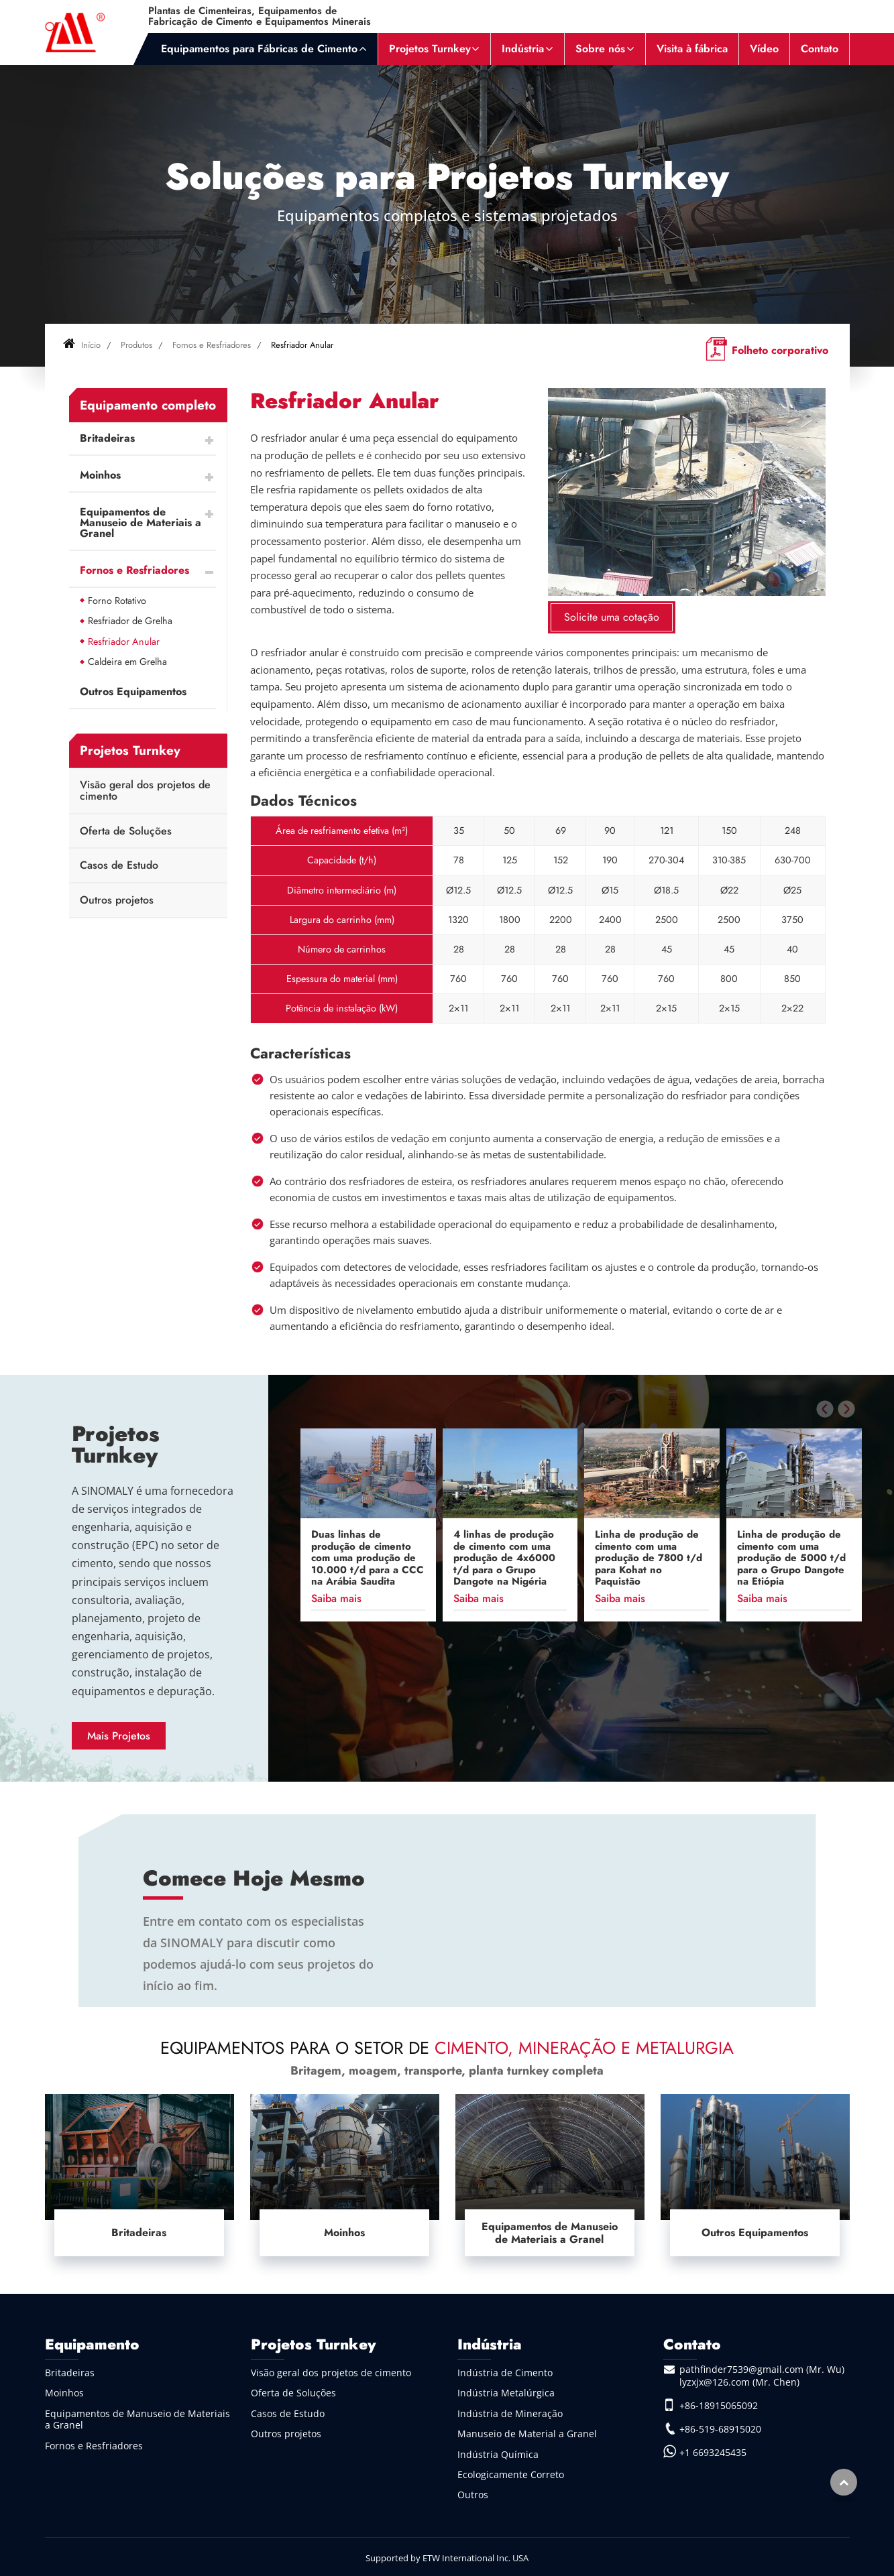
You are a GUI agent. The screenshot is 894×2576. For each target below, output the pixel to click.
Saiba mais (336, 1598)
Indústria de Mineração (510, 2413)
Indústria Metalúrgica (506, 2392)
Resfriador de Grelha (130, 620)
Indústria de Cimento (505, 2372)
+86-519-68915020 (720, 2428)
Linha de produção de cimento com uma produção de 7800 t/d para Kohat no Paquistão (648, 1558)
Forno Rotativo (117, 600)
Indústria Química (498, 2454)
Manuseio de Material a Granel (527, 2433)
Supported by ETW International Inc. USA (447, 2558)
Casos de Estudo (119, 865)
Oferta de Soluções (126, 831)
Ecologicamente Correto (510, 2474)
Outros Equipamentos (133, 691)
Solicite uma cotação (611, 617)
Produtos (136, 345)
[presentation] (825, 1409)
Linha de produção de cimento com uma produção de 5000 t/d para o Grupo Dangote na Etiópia (791, 1558)
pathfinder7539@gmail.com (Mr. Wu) (761, 2369)
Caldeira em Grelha (127, 661)
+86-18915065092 (718, 2405)
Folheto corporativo (780, 350)
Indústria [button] (523, 48)
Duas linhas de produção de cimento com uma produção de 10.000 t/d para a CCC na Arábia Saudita (367, 1558)
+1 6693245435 (712, 2452)
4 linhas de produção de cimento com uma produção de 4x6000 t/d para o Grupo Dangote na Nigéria (504, 1558)
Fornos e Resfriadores (211, 345)
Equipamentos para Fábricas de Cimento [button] (259, 48)
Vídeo (764, 48)
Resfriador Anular (124, 641)
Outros (472, 2494)
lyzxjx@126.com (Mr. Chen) (739, 2382)
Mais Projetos (118, 1735)
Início (82, 345)
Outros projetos (117, 900)
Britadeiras (107, 438)
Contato (819, 48)
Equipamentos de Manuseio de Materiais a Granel (140, 522)
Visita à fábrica (692, 48)
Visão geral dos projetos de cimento (145, 790)
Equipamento (92, 2344)
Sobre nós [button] (600, 48)
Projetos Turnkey (116, 1444)
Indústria (489, 2344)
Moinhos (100, 475)
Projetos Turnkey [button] (430, 48)
